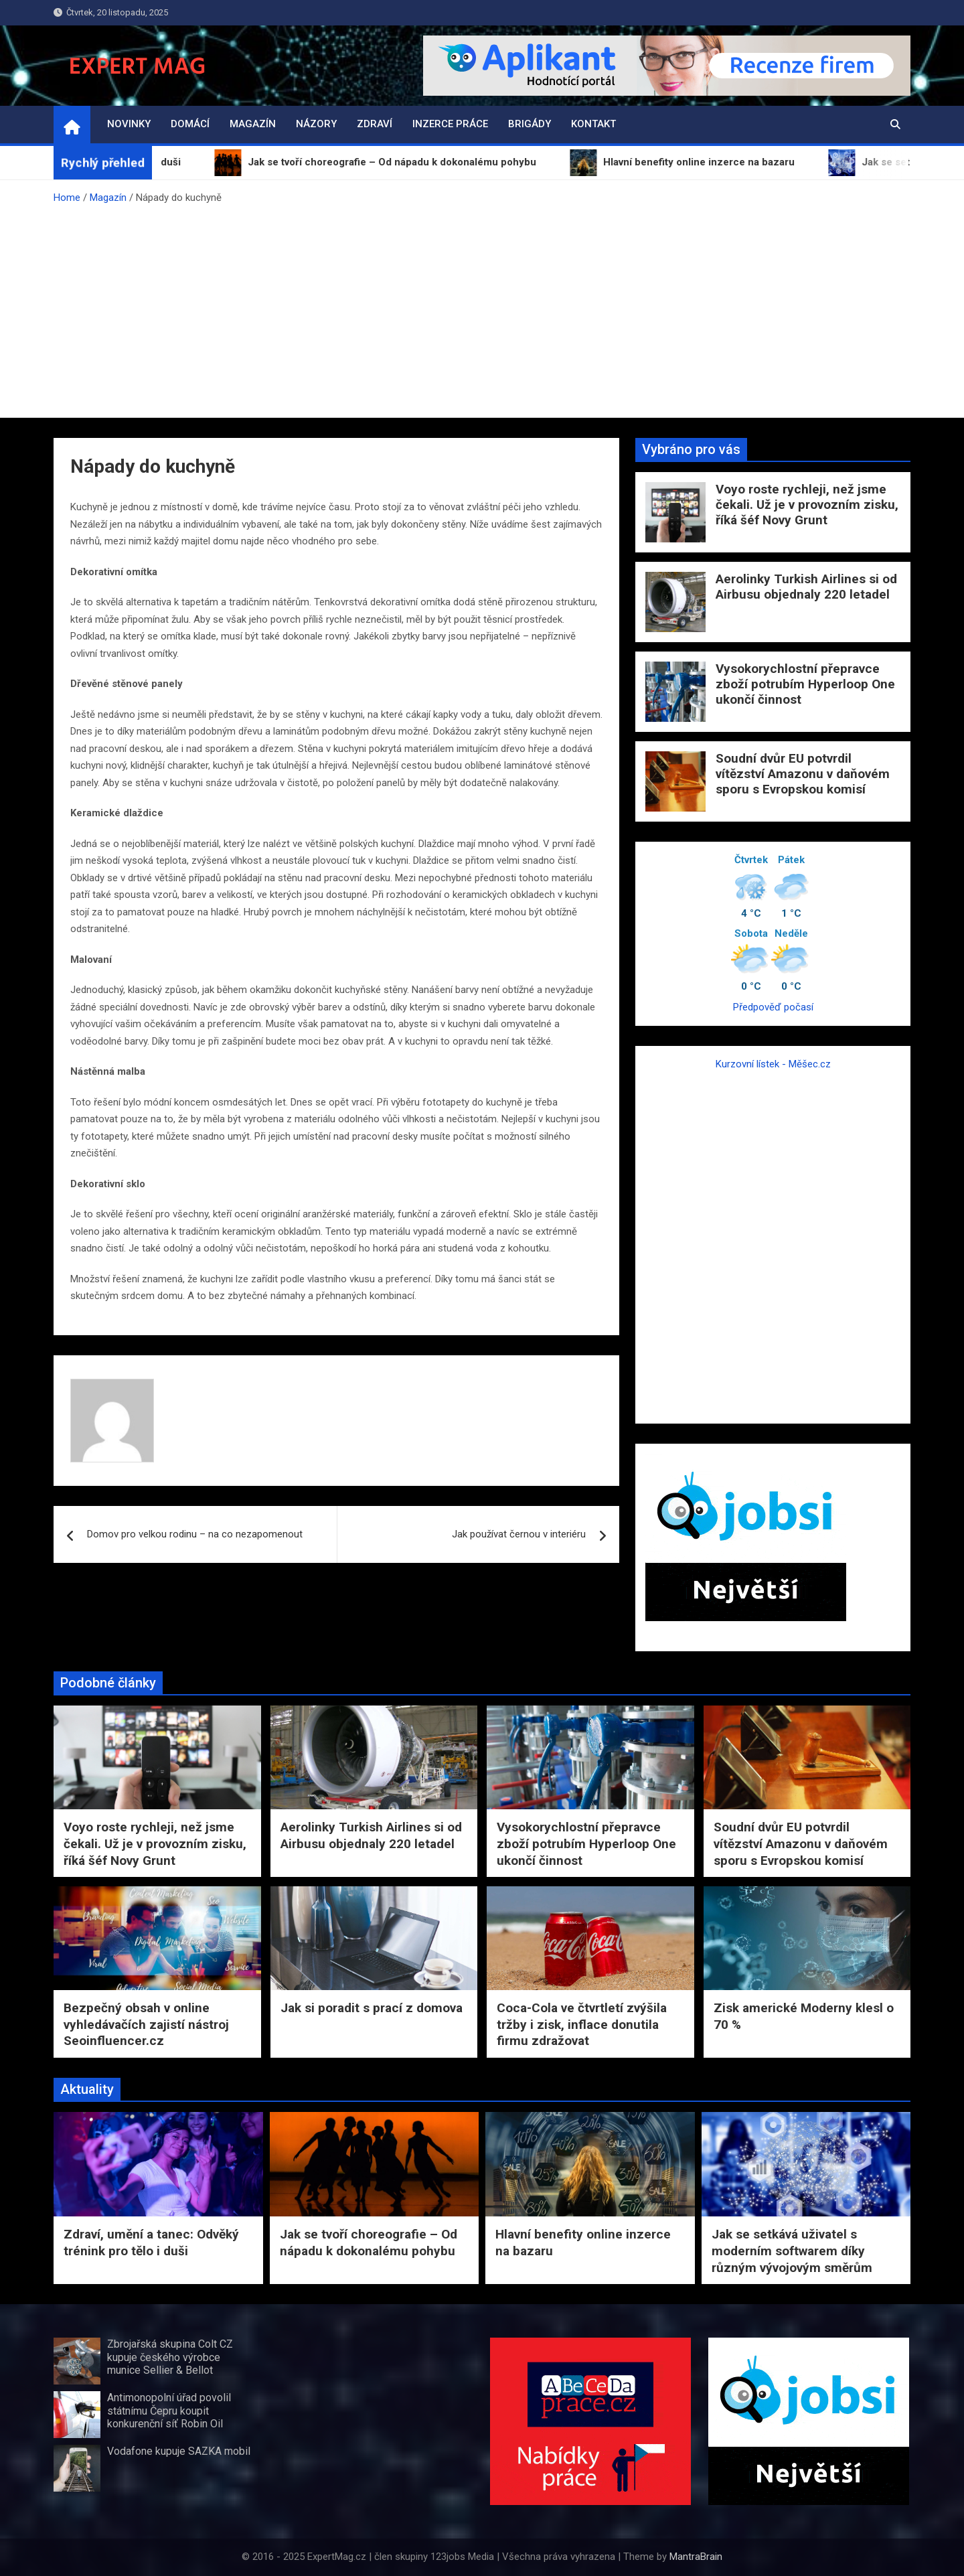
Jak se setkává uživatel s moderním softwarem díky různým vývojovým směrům (792, 2250)
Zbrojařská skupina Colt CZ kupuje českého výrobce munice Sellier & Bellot (170, 2357)
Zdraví (374, 124)
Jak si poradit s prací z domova (371, 2008)
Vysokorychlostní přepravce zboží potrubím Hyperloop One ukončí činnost (805, 684)
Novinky (129, 124)
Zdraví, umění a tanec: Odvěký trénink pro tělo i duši (151, 2242)
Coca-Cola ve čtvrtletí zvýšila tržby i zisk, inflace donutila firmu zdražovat (582, 2024)
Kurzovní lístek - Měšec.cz (773, 1064)
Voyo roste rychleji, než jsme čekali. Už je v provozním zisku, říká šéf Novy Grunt (807, 504)
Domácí (190, 124)
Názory (316, 124)
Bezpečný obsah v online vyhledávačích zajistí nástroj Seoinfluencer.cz (146, 2024)
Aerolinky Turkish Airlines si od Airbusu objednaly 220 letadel (806, 586)
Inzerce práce (450, 124)
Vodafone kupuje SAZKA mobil (178, 2451)
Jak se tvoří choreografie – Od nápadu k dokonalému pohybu (368, 2242)
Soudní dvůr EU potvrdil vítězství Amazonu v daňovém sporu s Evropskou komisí (803, 774)
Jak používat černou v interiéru (519, 1534)
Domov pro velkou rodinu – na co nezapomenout (195, 1534)
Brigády (529, 124)
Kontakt (593, 124)
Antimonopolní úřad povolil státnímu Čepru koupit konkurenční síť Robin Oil (169, 2410)
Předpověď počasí (773, 1007)
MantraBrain (695, 2557)
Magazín (253, 124)
